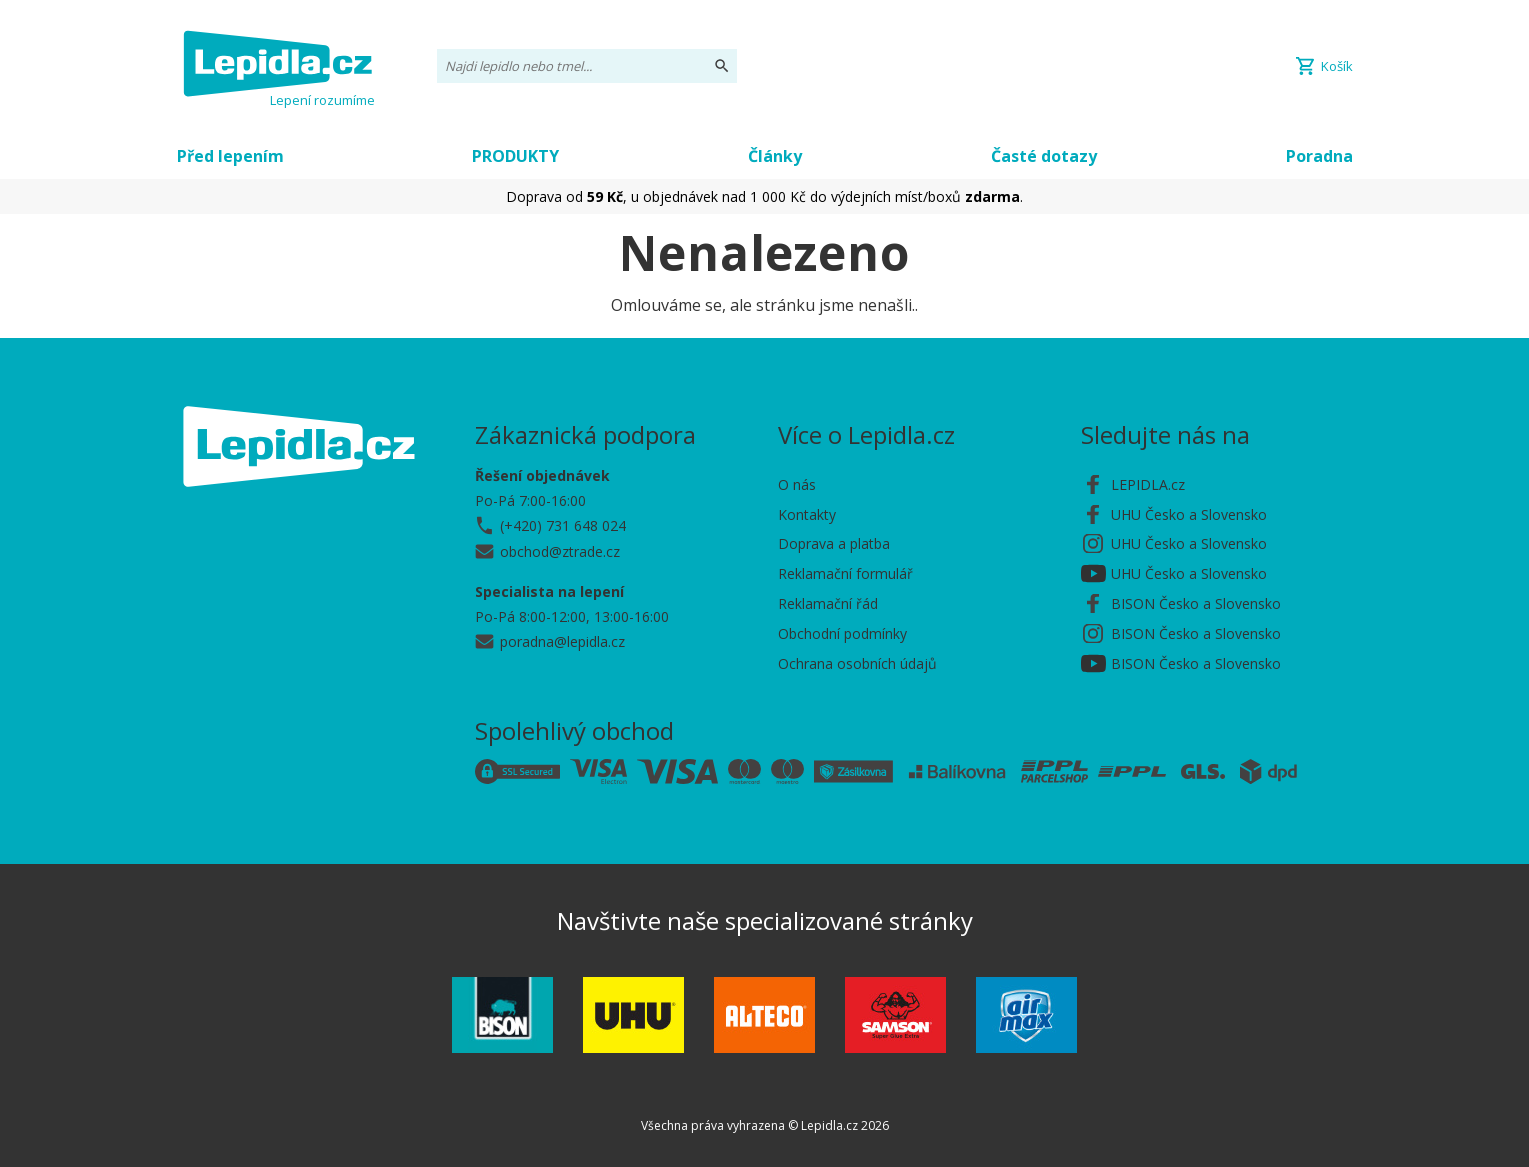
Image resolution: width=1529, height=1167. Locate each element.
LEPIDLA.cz (1148, 484)
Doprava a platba (834, 543)
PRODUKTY (515, 156)
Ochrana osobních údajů (857, 663)
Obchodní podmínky (842, 633)
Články (775, 156)
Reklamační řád (828, 603)
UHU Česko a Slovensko (1189, 514)
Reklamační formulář (845, 573)
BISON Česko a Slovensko (1196, 603)
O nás (797, 484)
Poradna (1319, 156)
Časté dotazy (1044, 156)
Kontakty (807, 514)
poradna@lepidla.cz (562, 641)
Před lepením (230, 156)
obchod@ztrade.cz (560, 551)
